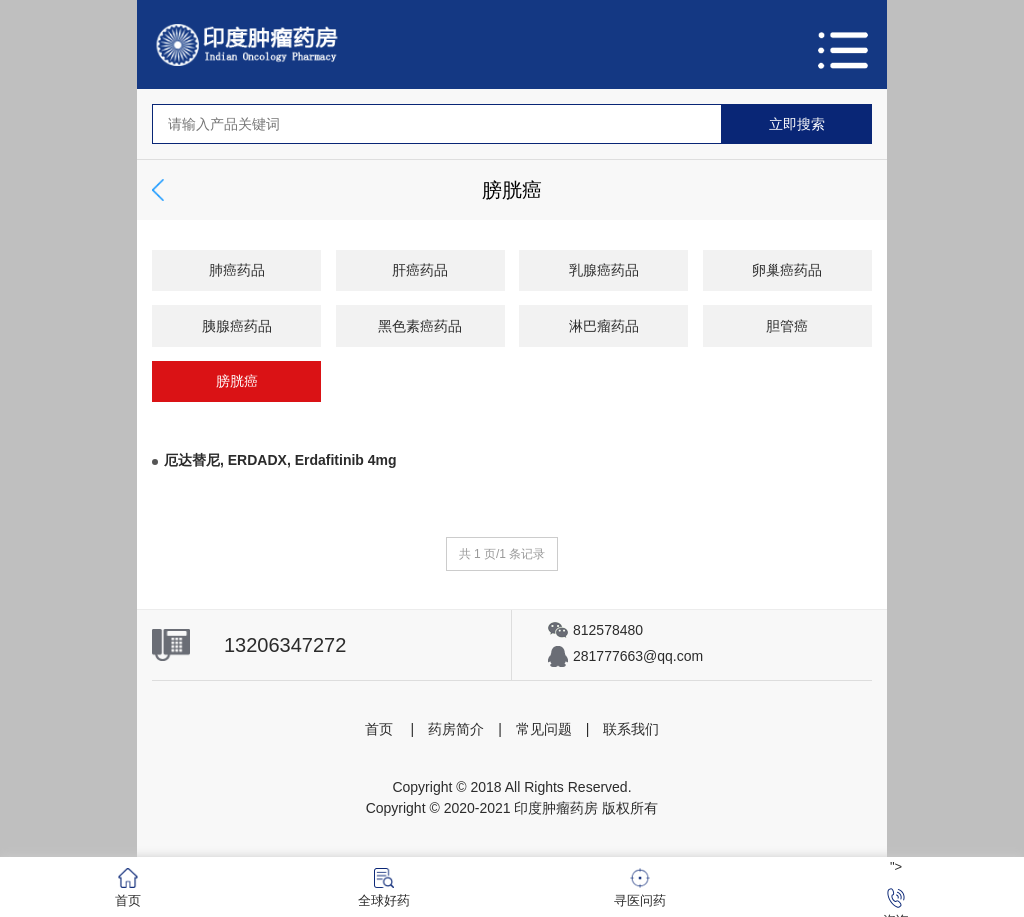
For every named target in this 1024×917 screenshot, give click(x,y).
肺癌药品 (237, 270)
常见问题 (544, 729)
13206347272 (285, 645)
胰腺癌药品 (237, 326)
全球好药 (384, 888)
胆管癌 (787, 326)
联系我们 (631, 729)
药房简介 (456, 729)
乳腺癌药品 (604, 270)
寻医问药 (640, 888)
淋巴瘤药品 (604, 326)
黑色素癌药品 (420, 326)
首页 (379, 729)
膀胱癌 (237, 381)
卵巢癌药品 (787, 270)
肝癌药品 (420, 270)
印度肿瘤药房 (556, 808)
